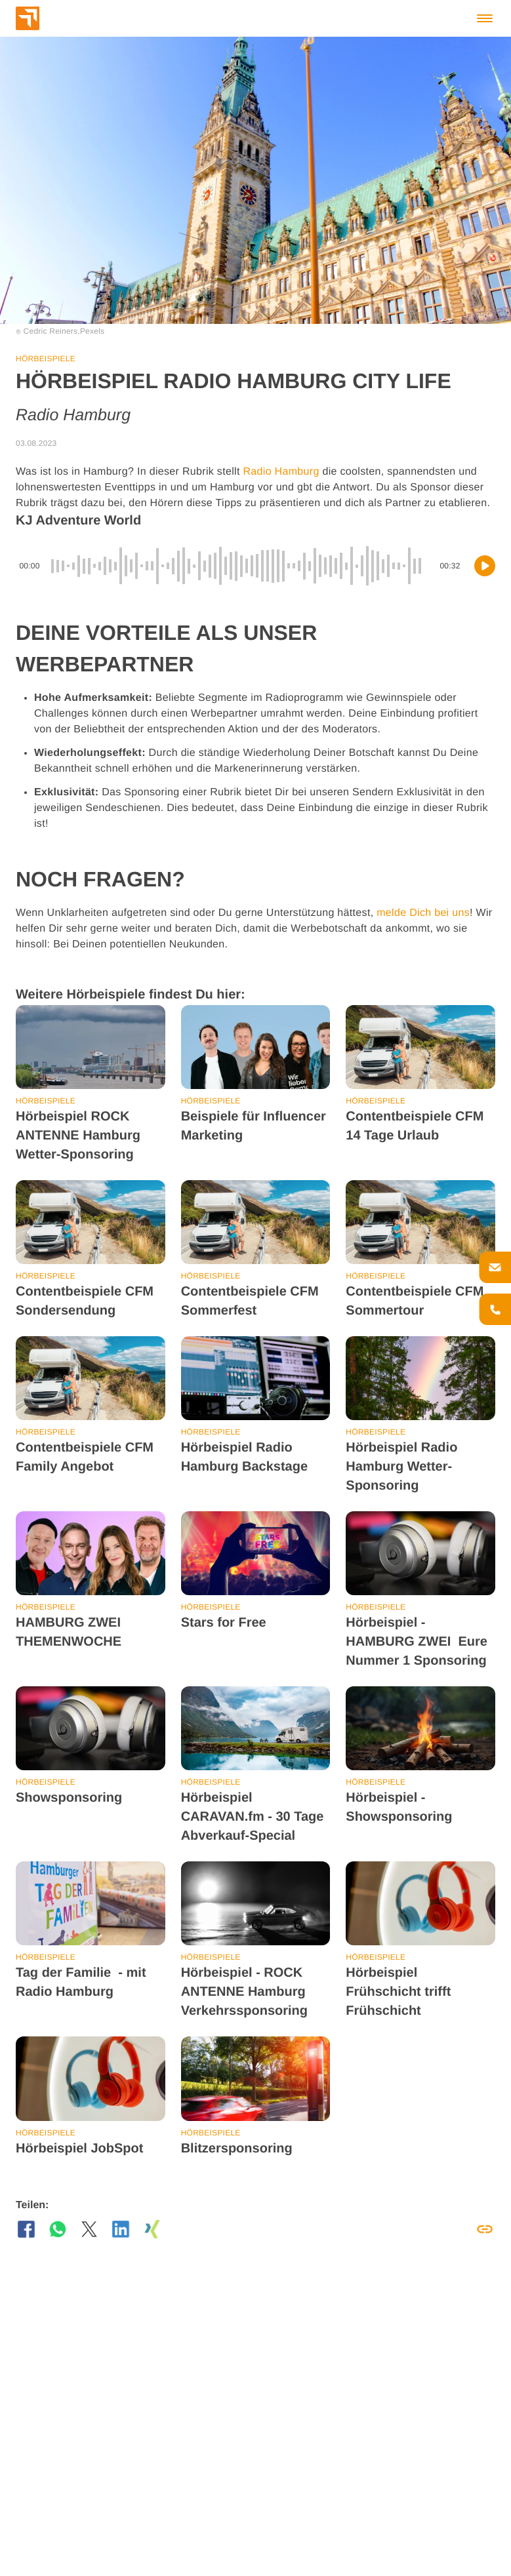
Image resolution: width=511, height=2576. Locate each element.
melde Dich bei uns (423, 913)
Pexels (92, 331)
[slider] (239, 565)
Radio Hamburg (281, 471)
